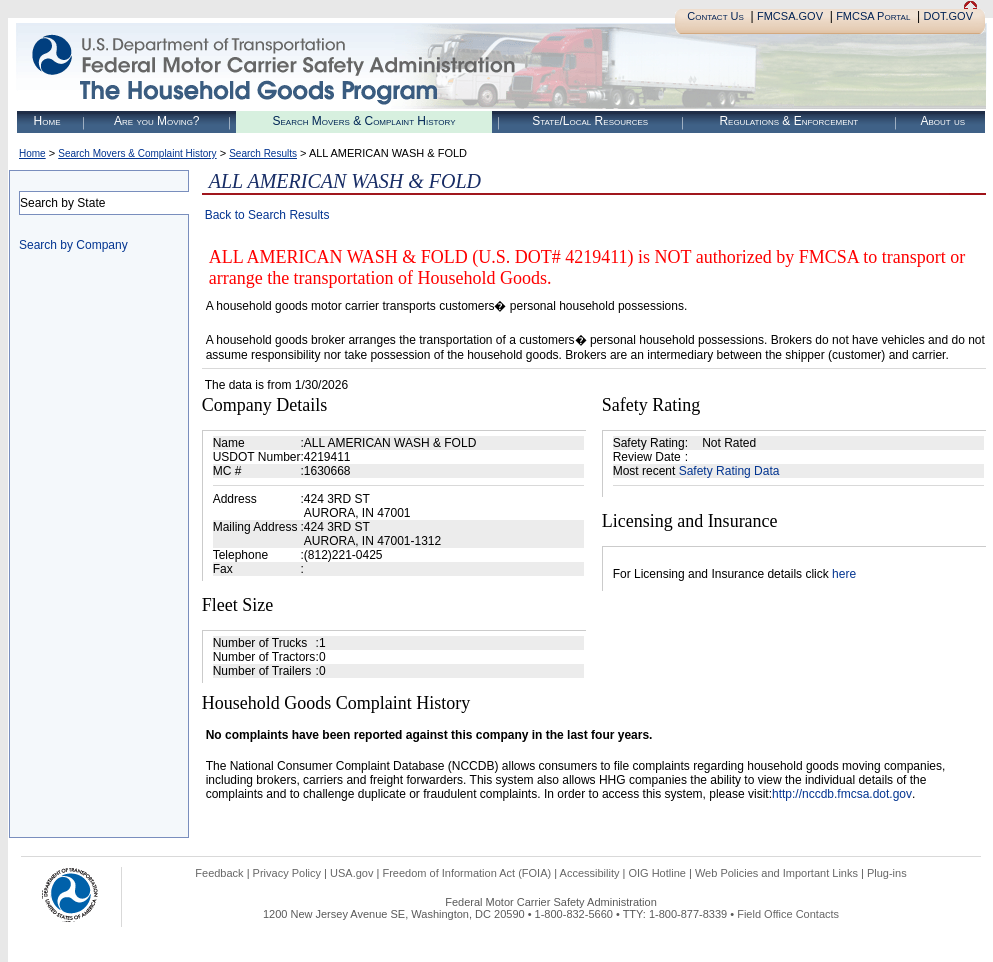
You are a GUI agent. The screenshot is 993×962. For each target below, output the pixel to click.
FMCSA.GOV (790, 16)
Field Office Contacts (788, 914)
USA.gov (351, 873)
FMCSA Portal (873, 16)
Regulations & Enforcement (788, 121)
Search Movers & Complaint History (363, 121)
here (844, 574)
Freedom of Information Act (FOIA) (466, 873)
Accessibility (590, 873)
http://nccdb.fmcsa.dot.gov (842, 794)
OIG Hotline (656, 873)
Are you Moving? (157, 121)
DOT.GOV (948, 16)
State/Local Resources (590, 121)
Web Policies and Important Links (776, 873)
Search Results (263, 153)
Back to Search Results (267, 215)
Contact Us (715, 16)
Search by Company (73, 245)
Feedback (219, 873)
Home (47, 121)
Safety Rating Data (729, 471)
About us (942, 121)
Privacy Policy (287, 873)
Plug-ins (887, 873)
